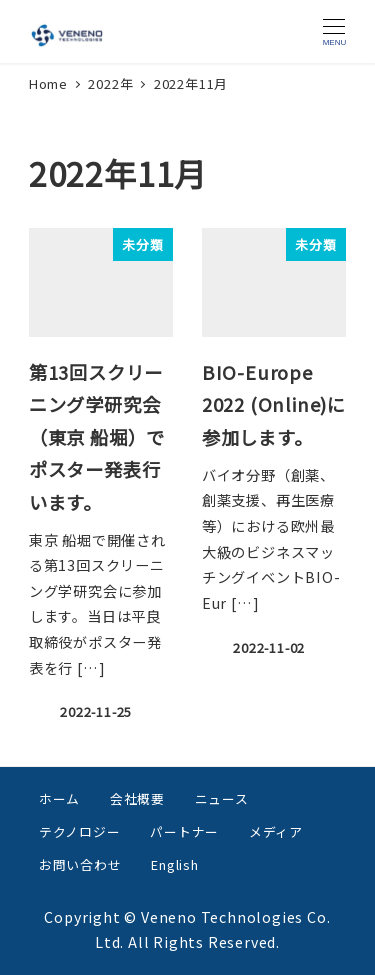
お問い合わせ (80, 864)
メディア (276, 831)
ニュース (222, 798)
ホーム (59, 798)
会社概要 (137, 798)
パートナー (184, 831)
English (175, 864)
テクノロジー (80, 831)
